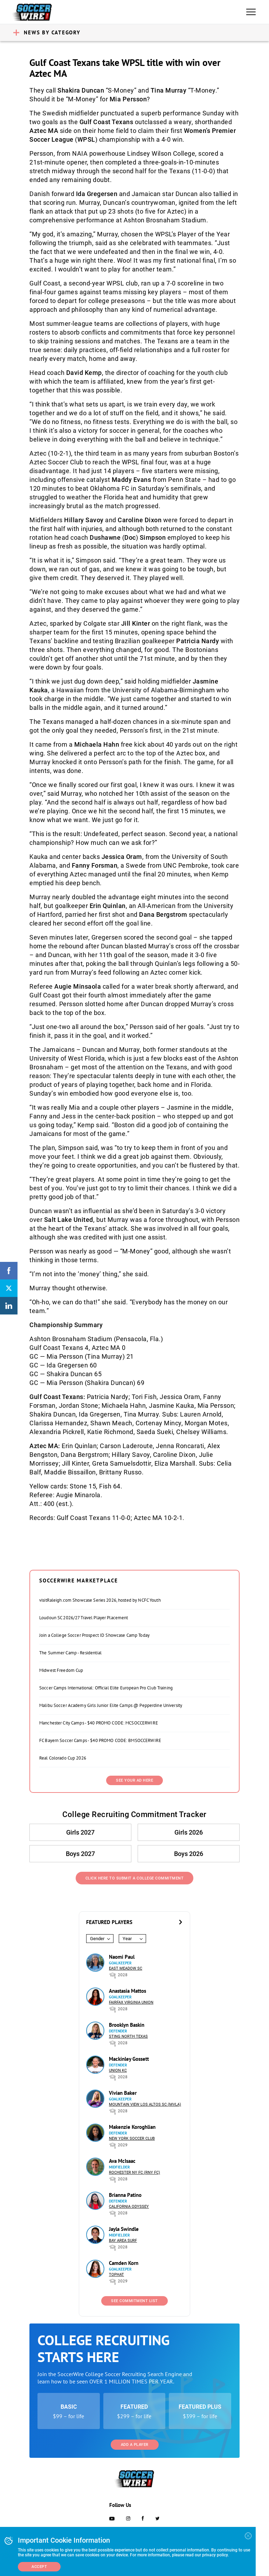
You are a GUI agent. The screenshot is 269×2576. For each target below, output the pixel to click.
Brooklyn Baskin (126, 2025)
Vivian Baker (123, 2093)
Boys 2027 (80, 1853)
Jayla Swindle (124, 2229)
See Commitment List (134, 2301)
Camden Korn (123, 2263)
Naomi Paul (121, 1956)
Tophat (116, 2274)
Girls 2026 (188, 1832)
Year (127, 1938)
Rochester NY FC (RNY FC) (134, 2172)
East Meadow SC (125, 1968)
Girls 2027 (80, 1832)
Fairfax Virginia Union (131, 2002)
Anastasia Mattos (127, 1991)
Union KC (118, 2070)
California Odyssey (129, 2206)
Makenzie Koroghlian (132, 2127)
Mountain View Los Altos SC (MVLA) (145, 2104)
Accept (39, 2566)
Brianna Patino (125, 2195)
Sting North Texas (128, 2036)
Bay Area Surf (123, 2240)
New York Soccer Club (132, 2138)
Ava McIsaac (122, 2161)
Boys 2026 (188, 1853)
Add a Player (135, 2444)
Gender (97, 1938)
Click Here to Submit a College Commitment (134, 1878)
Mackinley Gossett (129, 2059)
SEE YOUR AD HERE (134, 1780)
